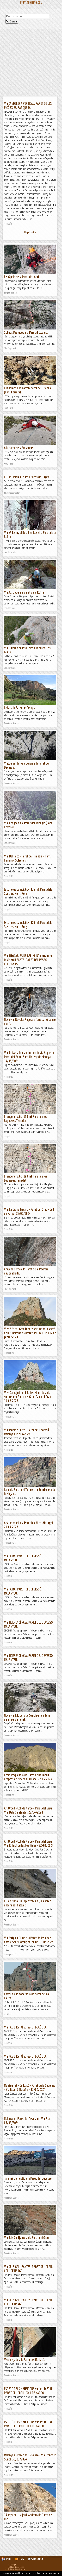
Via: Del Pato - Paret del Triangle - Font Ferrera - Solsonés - (27, 858)
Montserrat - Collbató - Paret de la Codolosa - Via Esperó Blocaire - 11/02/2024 (30, 2087)
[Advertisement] (31, 63)
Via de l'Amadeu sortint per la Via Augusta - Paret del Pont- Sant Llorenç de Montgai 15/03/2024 (30, 1057)
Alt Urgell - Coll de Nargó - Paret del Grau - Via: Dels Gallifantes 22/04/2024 (29, 1810)
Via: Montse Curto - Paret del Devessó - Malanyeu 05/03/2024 (27, 1432)
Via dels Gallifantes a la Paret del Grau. (27, 2237)
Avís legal (12, 2565)
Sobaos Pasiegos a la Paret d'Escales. (26, 332)
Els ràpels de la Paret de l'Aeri (21, 277)
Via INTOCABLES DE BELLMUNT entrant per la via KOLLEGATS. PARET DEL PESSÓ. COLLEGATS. (29, 960)
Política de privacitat (16, 2569)
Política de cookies (16, 2567)
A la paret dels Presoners (18, 448)
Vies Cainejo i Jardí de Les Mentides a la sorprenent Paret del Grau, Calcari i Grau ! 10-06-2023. (28, 1397)
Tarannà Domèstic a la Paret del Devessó (28, 2178)
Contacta (35, 2558)
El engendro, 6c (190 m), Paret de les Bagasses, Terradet (25, 1118)
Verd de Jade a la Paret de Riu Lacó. (24, 2359)
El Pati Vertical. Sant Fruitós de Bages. (27, 477)
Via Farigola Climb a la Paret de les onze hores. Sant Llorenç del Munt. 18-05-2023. (29, 1940)
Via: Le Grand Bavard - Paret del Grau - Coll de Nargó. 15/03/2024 (29, 1211)
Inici (8, 2558)
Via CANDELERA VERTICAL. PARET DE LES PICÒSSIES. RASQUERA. (28, 105)
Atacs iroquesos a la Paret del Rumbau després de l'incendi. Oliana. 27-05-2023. (28, 1777)
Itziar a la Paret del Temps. (20, 708)
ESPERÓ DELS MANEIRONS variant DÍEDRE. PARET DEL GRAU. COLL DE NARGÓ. (28, 2391)
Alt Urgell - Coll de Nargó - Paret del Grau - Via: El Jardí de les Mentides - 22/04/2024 (29, 1843)
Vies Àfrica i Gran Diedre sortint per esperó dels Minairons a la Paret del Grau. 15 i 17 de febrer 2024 (30, 1333)
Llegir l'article (30, 232)
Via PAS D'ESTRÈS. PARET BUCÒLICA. (25, 2027)
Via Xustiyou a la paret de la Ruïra (24, 592)
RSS (19, 2558)
